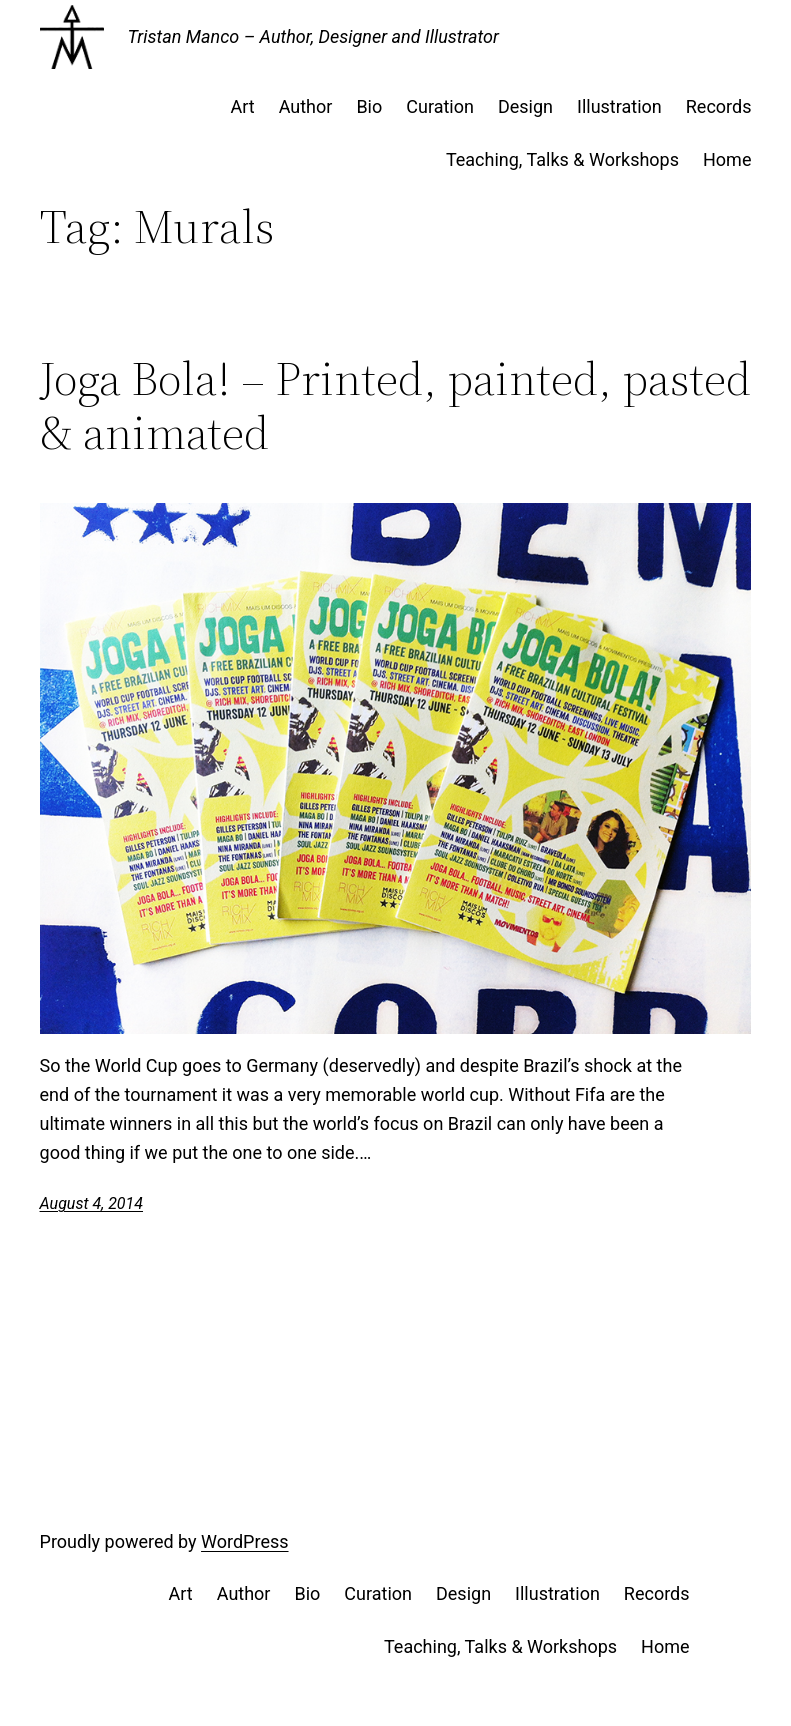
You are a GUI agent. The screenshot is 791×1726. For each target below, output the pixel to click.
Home (727, 159)
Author (306, 106)
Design (525, 106)
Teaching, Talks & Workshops (562, 159)
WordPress (244, 1541)
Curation (440, 106)
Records (719, 106)
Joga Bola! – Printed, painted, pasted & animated (395, 406)
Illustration (619, 106)
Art (242, 106)
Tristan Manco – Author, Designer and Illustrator (313, 36)
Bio (369, 106)
